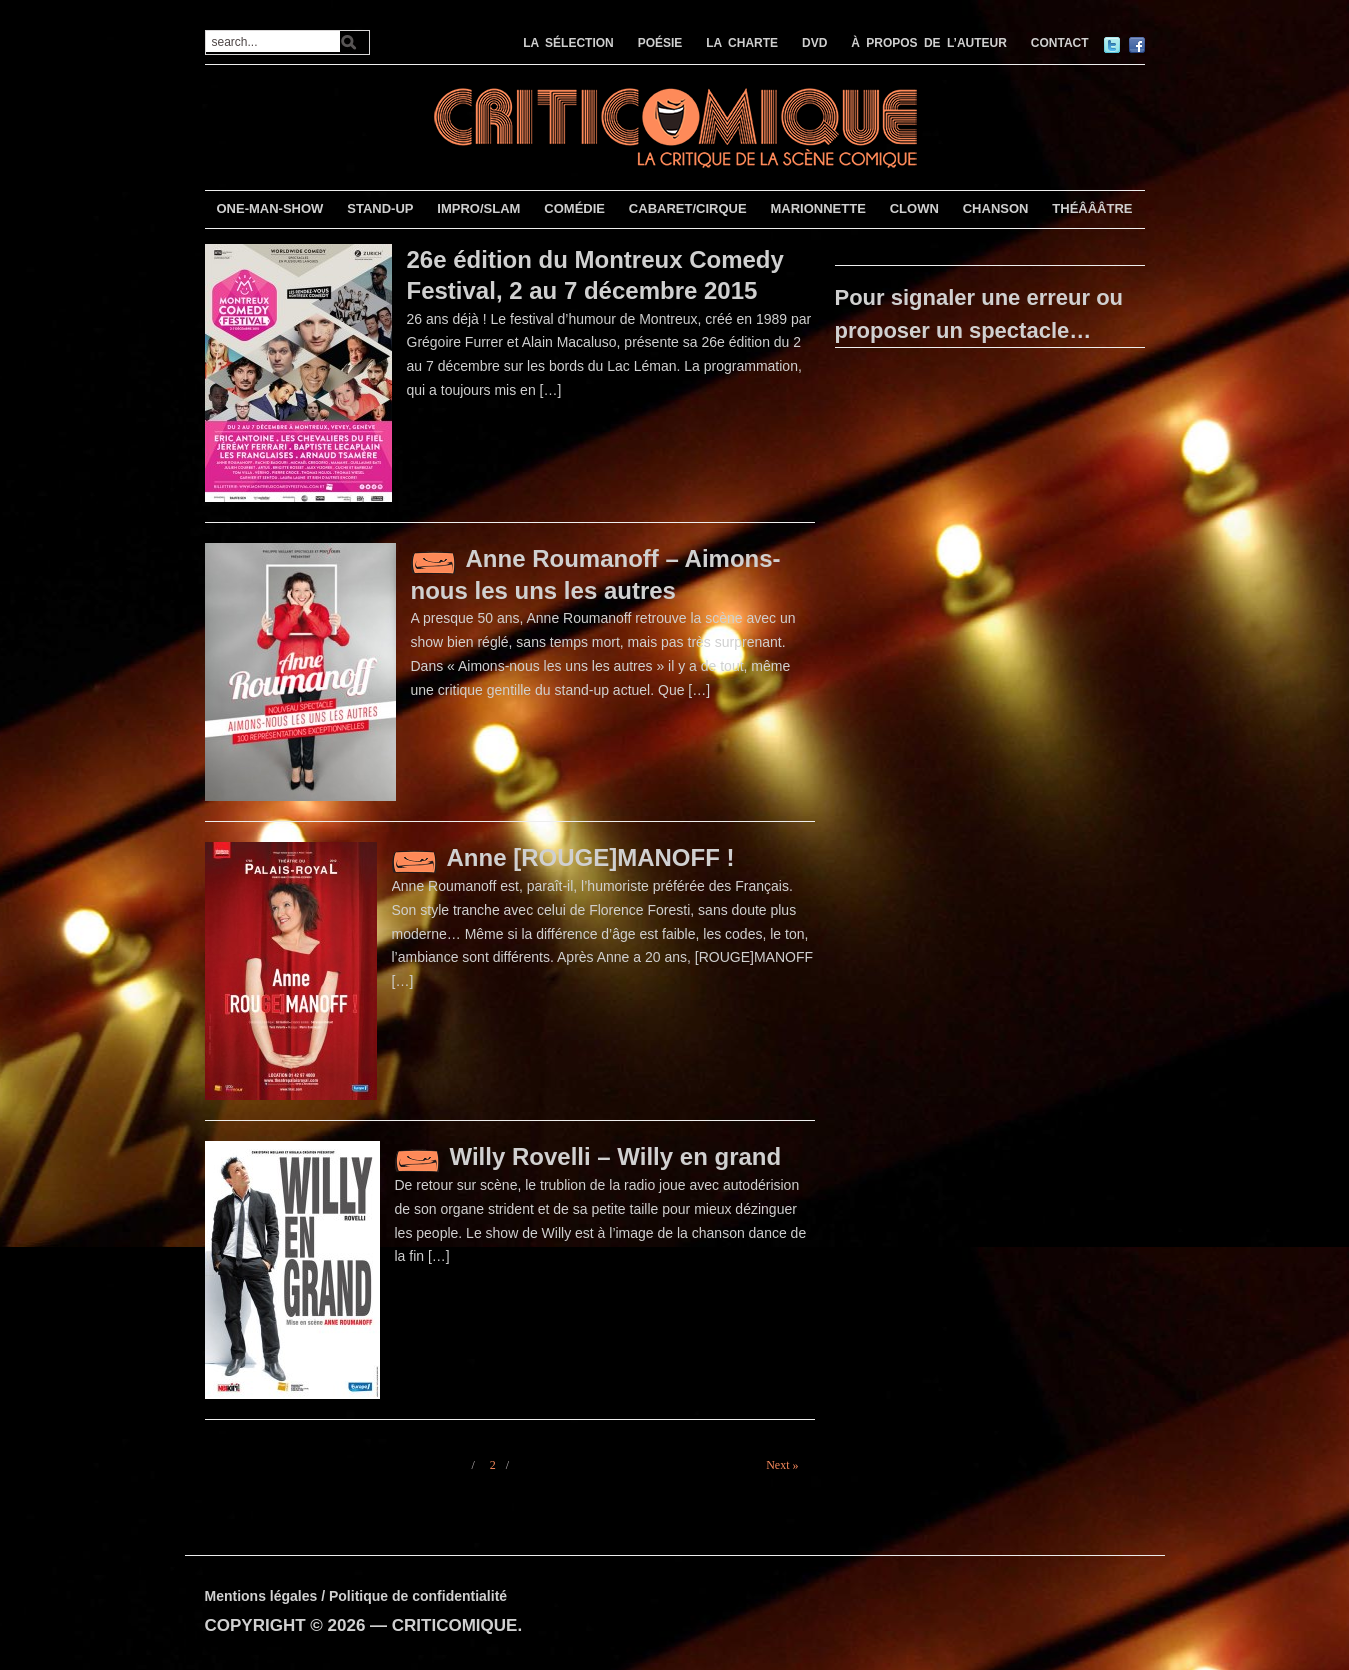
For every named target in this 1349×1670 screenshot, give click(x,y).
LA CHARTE (742, 43)
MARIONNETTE (817, 208)
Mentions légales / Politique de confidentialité (356, 1596)
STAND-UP (380, 208)
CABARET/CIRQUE (688, 208)
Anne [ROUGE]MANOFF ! (591, 857)
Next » (782, 1465)
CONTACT (1060, 43)
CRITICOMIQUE (455, 1625)
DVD (814, 43)
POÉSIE (660, 43)
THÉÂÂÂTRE (1092, 208)
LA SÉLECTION (568, 43)
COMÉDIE (574, 208)
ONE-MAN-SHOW (269, 208)
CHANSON (996, 208)
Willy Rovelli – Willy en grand (616, 1156)
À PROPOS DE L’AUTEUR (929, 43)
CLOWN (914, 208)
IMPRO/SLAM (478, 208)
